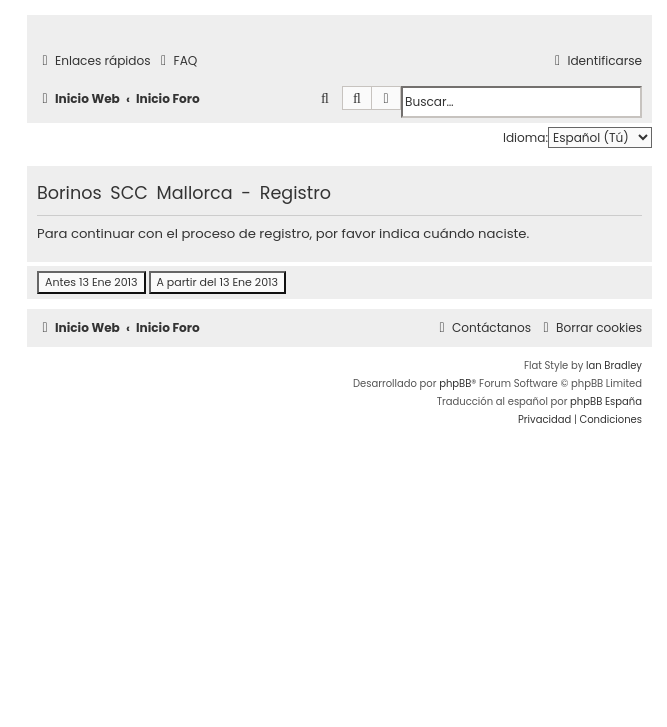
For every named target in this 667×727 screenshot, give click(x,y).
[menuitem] (177, 61)
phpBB (455, 383)
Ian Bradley (614, 365)
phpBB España (606, 401)
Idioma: (525, 137)
